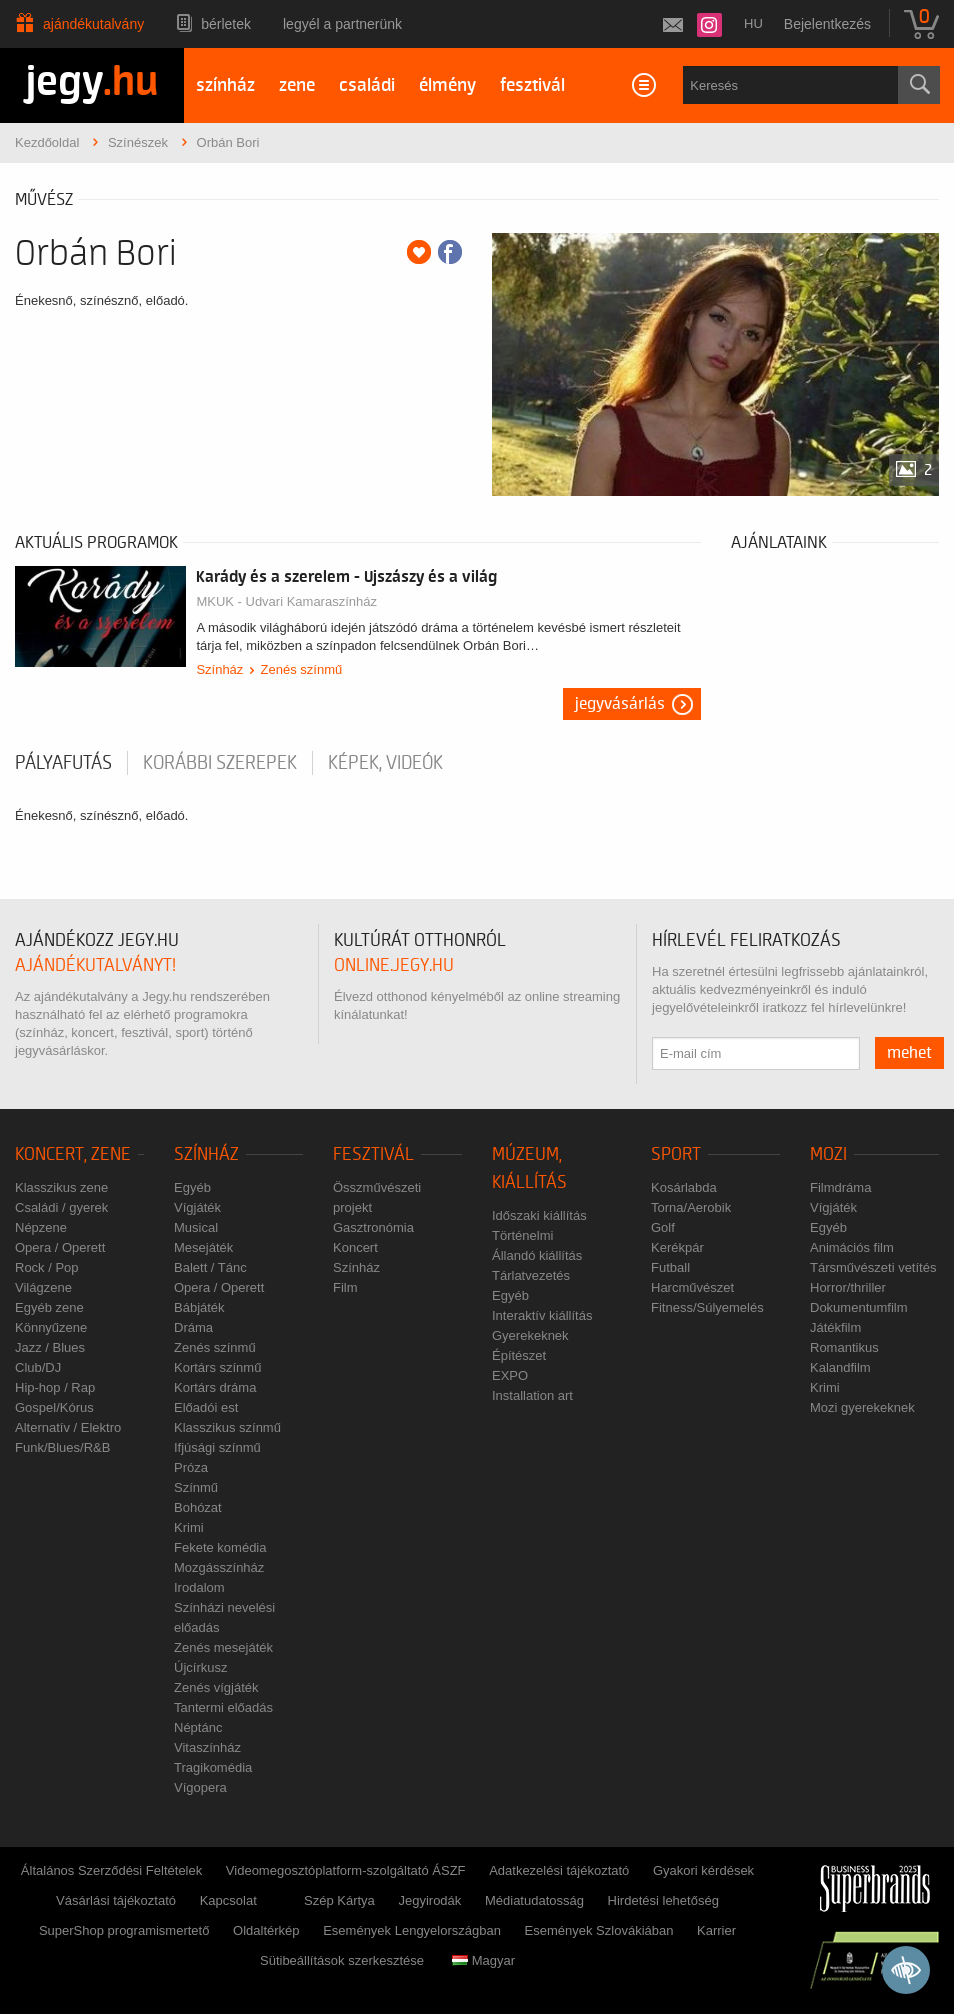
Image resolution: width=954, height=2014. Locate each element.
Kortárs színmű (217, 1367)
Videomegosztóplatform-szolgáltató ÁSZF (346, 1870)
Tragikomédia (213, 1767)
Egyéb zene (49, 1307)
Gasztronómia (373, 1227)
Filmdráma (840, 1187)
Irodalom (199, 1587)
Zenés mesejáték (223, 1647)
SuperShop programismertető (124, 1930)
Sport (676, 1154)
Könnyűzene (51, 1327)
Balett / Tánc (210, 1267)
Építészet (519, 1355)
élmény (447, 85)
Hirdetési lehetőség (663, 1900)
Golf (663, 1227)
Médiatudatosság (534, 1900)
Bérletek (226, 24)
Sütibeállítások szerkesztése (342, 1960)
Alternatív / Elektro (68, 1427)
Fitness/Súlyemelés (707, 1307)
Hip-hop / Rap (55, 1387)
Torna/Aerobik (691, 1207)
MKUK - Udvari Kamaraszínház (286, 601)
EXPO (510, 1375)
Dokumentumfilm (859, 1307)
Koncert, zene (73, 1154)
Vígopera (200, 1787)
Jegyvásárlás (620, 704)
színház (225, 85)
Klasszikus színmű (227, 1427)
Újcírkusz (200, 1667)
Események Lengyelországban (412, 1930)
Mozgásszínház (219, 1567)
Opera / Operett (60, 1247)
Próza (191, 1467)
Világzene (43, 1287)
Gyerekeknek (530, 1335)
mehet (909, 1053)
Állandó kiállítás (537, 1255)
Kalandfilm (840, 1367)
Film (345, 1287)
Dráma (193, 1327)
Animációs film (852, 1247)
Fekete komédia (220, 1547)
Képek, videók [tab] (385, 763)
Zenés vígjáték (216, 1687)
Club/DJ (38, 1367)
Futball (670, 1267)
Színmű (196, 1487)
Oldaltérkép (266, 1930)
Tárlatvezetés (531, 1275)
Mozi (828, 1154)
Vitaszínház (207, 1747)
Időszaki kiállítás (539, 1215)
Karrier (716, 1930)
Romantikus (844, 1347)
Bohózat (198, 1507)
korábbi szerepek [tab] (220, 763)
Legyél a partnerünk (342, 24)
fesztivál (532, 85)
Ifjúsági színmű (217, 1447)
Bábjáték (199, 1307)
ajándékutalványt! (95, 965)
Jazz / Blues (50, 1347)
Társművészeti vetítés (873, 1267)
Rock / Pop (47, 1267)
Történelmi (522, 1235)
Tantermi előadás (223, 1707)
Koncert (355, 1247)
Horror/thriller (848, 1287)
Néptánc (198, 1727)
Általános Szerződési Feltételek (111, 1870)
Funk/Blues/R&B (62, 1447)
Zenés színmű (302, 669)
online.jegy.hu (394, 965)
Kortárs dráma (215, 1387)
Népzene (41, 1227)
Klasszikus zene (61, 1187)
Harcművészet (692, 1287)
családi (367, 85)
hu (753, 23)
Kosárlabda (684, 1187)
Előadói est (206, 1407)
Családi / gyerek (61, 1207)
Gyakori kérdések (703, 1870)
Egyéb (192, 1187)
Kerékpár (677, 1247)
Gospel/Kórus (54, 1407)
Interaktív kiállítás (542, 1315)
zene (297, 85)
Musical (196, 1227)
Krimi (189, 1527)
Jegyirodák (429, 1900)
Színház (219, 669)
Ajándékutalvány (93, 24)
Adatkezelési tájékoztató (559, 1870)
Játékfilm (835, 1327)
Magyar (483, 1960)
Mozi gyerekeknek (862, 1407)
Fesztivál (373, 1154)
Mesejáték (203, 1247)
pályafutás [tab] (63, 763)
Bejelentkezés (827, 24)
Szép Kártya (339, 1900)
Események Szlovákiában (599, 1930)
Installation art (532, 1395)
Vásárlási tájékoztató (116, 1900)
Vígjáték (197, 1207)
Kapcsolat (228, 1900)
